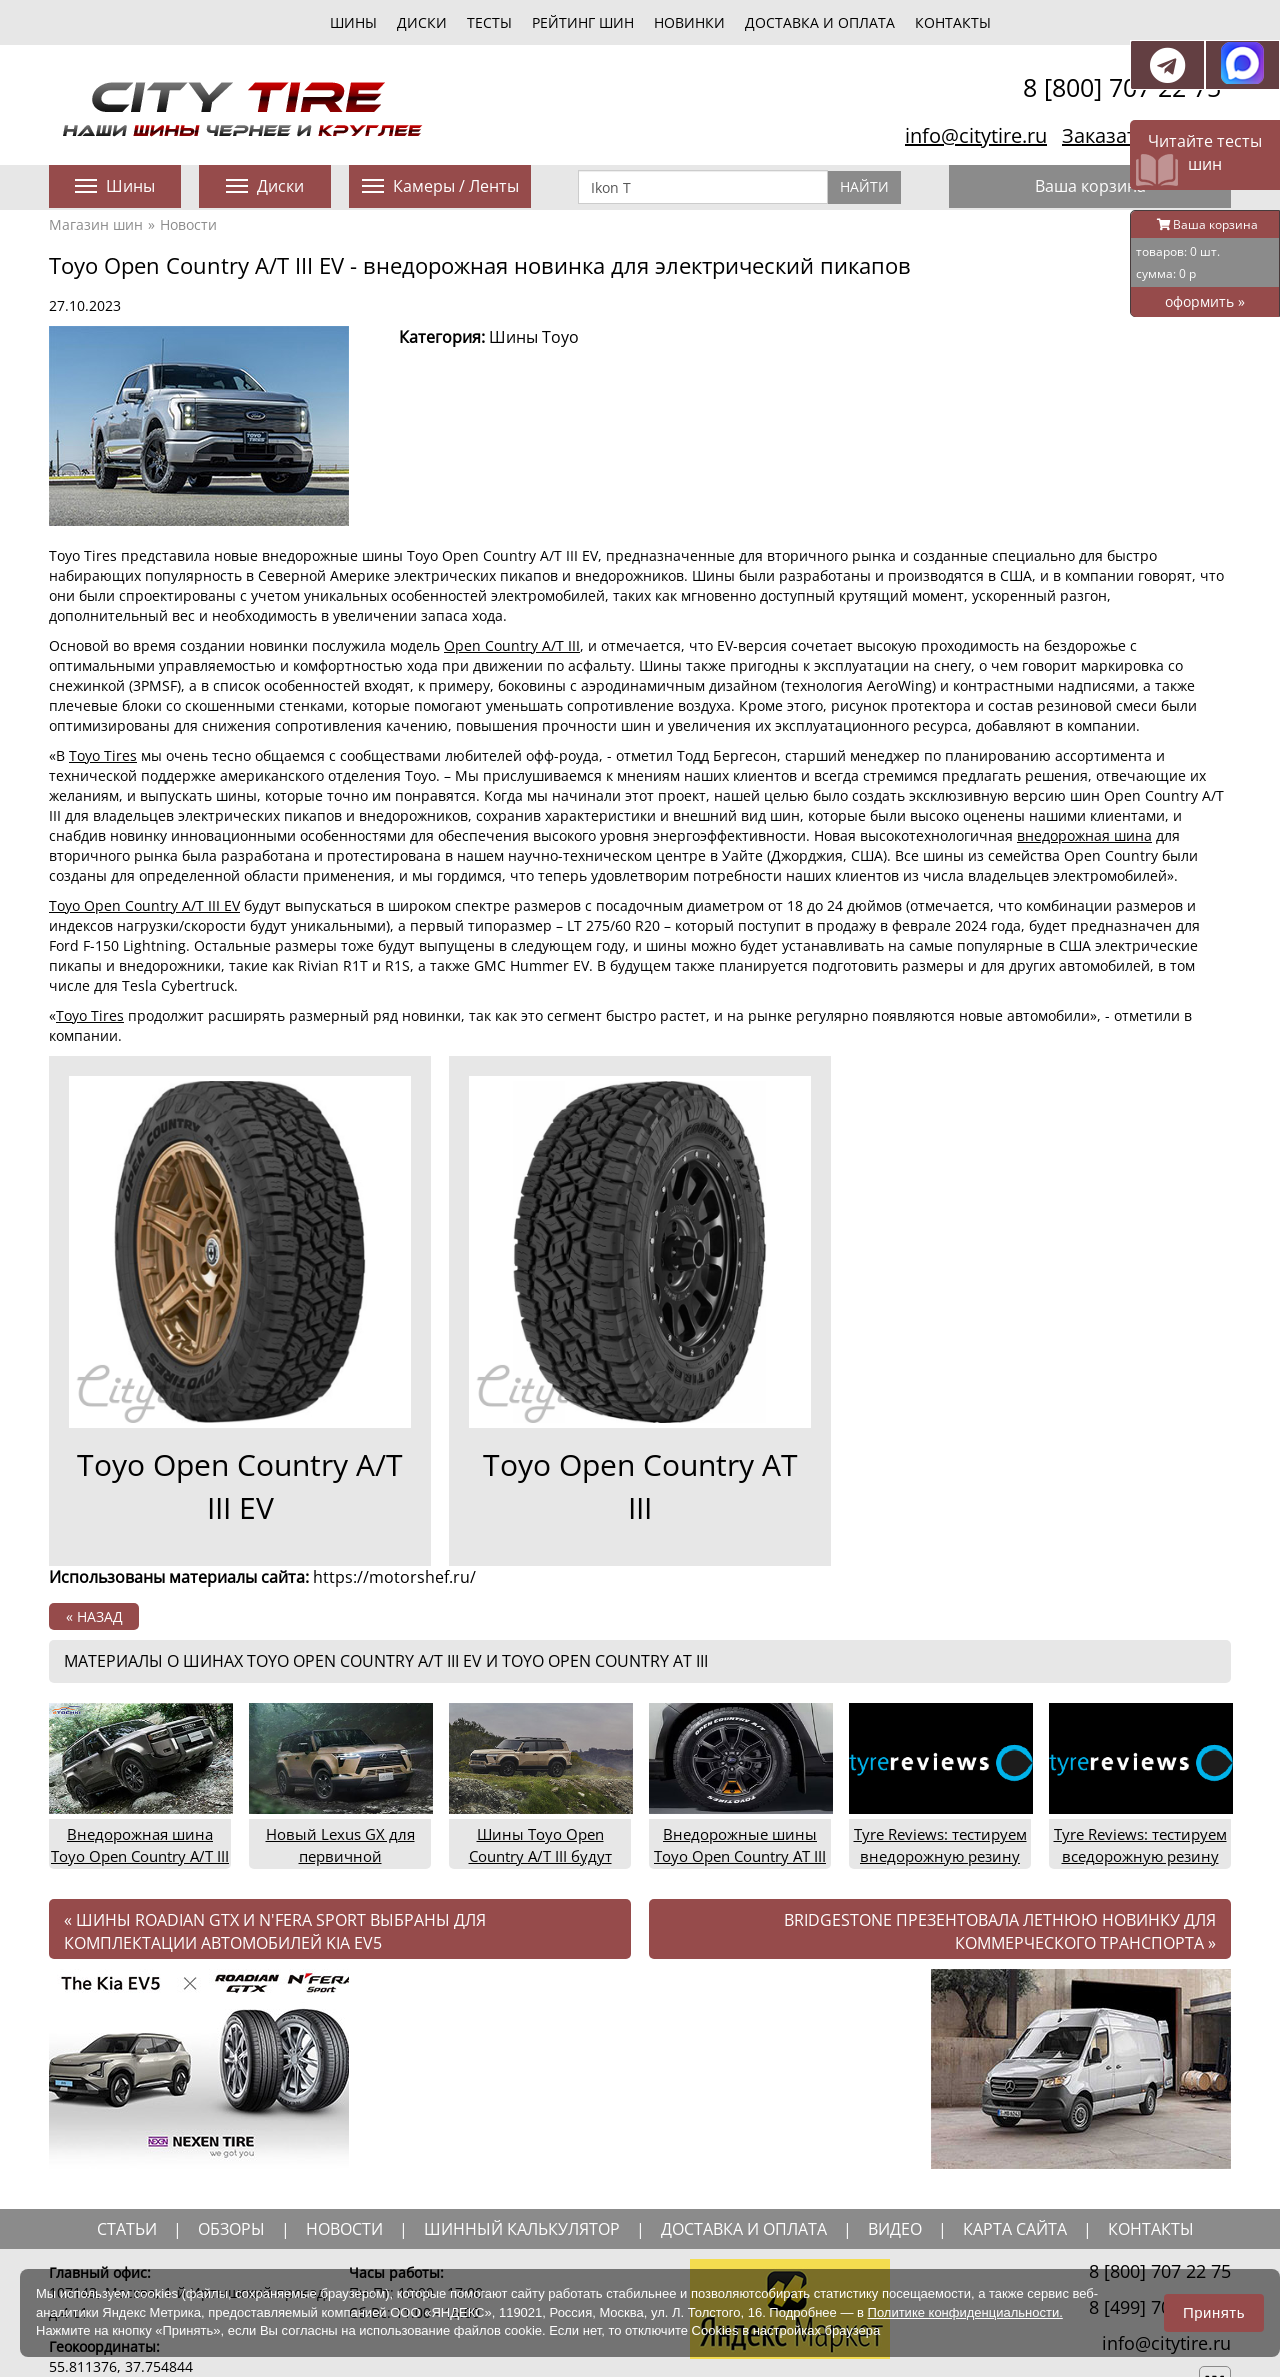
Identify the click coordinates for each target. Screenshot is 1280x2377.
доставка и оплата (744, 2229)
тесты (489, 22)
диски (422, 22)
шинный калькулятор (522, 2229)
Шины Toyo (534, 337)
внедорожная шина (1084, 835)
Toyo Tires (103, 755)
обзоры (231, 2229)
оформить (1205, 301)
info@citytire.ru (976, 135)
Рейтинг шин (583, 22)
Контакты (953, 22)
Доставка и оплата (820, 22)
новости (344, 2229)
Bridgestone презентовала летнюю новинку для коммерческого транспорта (1000, 1931)
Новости (188, 224)
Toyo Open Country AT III (640, 1486)
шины (353, 22)
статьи (127, 2229)
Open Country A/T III (512, 645)
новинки (689, 22)
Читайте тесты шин (1205, 152)
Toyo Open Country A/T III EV (144, 905)
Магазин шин (96, 224)
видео (895, 2229)
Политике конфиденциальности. (965, 2312)
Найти (864, 186)
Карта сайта (1015, 2229)
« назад (94, 1616)
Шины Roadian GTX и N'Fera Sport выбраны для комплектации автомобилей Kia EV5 (275, 1931)
